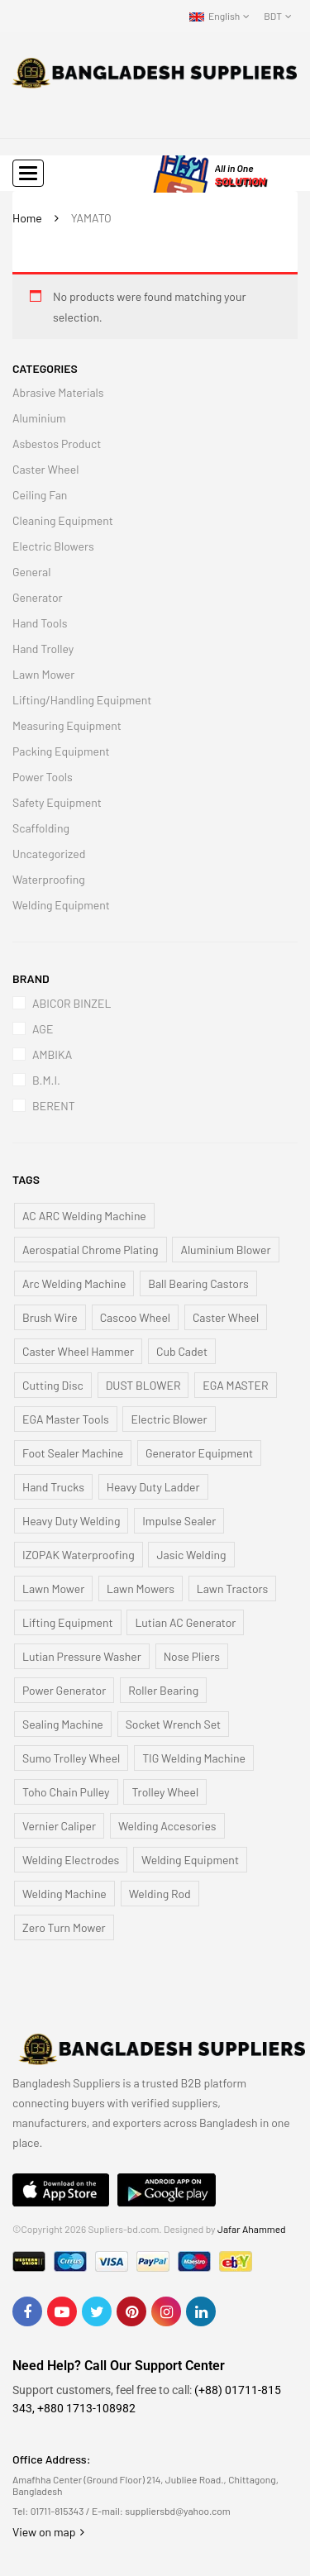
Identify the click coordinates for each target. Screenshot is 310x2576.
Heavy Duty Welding (71, 1521)
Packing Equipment (61, 751)
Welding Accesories (167, 1826)
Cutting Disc (52, 1385)
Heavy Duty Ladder (153, 1487)
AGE (42, 1029)
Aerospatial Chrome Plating (90, 1250)
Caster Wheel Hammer (78, 1351)
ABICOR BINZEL (71, 1003)
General (31, 572)
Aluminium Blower (225, 1250)
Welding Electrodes (70, 1860)
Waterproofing (48, 879)
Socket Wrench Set (173, 1724)
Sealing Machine (62, 1724)
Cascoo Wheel (135, 1317)
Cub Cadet (181, 1351)
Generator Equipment (199, 1453)
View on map (48, 2532)
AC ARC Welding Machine (84, 1216)
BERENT (53, 1106)
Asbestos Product (56, 443)
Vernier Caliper (59, 1826)
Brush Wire (50, 1317)
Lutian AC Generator (185, 1622)
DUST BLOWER (143, 1385)
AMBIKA (52, 1054)
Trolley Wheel (164, 1792)
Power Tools (42, 777)
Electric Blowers (53, 546)
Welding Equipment (61, 905)
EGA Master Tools (65, 1419)
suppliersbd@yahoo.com (177, 2510)
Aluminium (39, 418)
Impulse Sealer (179, 1521)
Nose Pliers (192, 1656)
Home (27, 218)
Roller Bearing (163, 1690)
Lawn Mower (43, 674)
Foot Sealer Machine (72, 1453)
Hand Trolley (43, 649)
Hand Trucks (53, 1487)
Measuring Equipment (67, 725)
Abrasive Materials (58, 392)
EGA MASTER (235, 1385)
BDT (273, 15)
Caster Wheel (45, 469)
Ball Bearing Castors (198, 1283)
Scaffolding (40, 828)
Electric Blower (169, 1419)
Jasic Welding (191, 1555)
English (214, 15)
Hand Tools (39, 623)
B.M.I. (46, 1080)
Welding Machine (64, 1894)
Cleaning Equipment (62, 520)
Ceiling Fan (39, 495)
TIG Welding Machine (194, 1758)
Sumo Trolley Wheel (71, 1758)
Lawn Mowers (140, 1588)
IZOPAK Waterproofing (78, 1555)
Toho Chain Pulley (66, 1792)
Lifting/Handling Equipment (81, 700)
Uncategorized (48, 854)
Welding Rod (160, 1894)
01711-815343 (57, 2510)
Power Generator (64, 1690)
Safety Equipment (57, 802)
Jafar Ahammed (251, 2229)
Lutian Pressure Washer (81, 1656)
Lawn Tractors (233, 1588)
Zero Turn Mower (64, 1927)
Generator (37, 597)
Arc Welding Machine (74, 1283)
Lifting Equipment (67, 1622)
